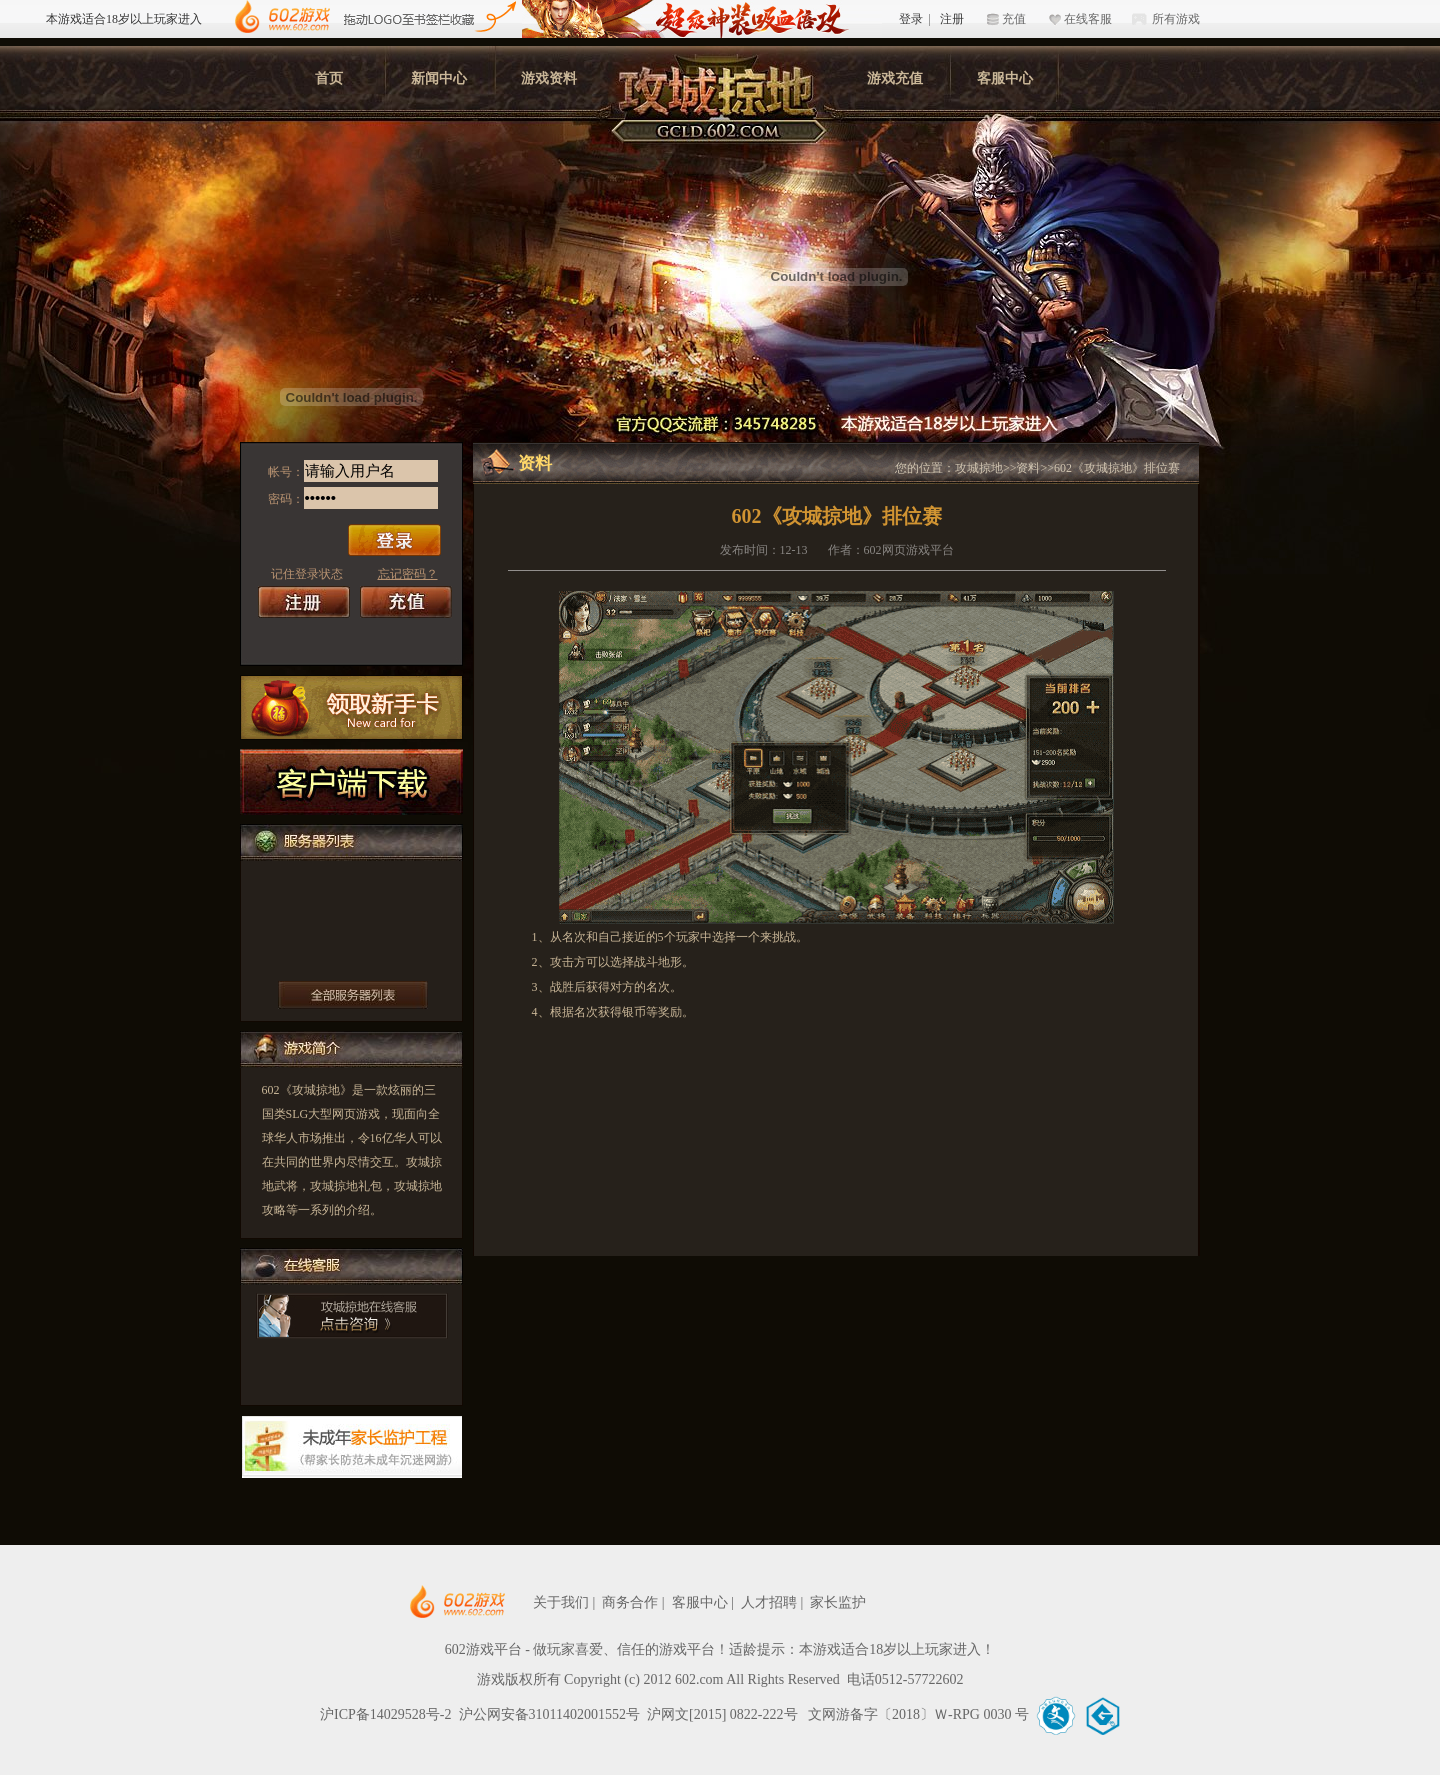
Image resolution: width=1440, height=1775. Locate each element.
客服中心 (1005, 78)
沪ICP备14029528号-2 (385, 1714)
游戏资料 (549, 78)
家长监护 (838, 1602)
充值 (1014, 19)
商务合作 (630, 1602)
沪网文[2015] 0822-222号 (724, 1714)
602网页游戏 (518, 1602)
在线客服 (1088, 19)
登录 (911, 19)
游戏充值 (895, 78)
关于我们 (561, 1602)
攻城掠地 (979, 468)
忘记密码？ (408, 574)
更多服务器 (353, 995)
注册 (952, 19)
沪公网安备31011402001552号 (549, 1714)
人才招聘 (769, 1602)
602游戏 (282, 17)
